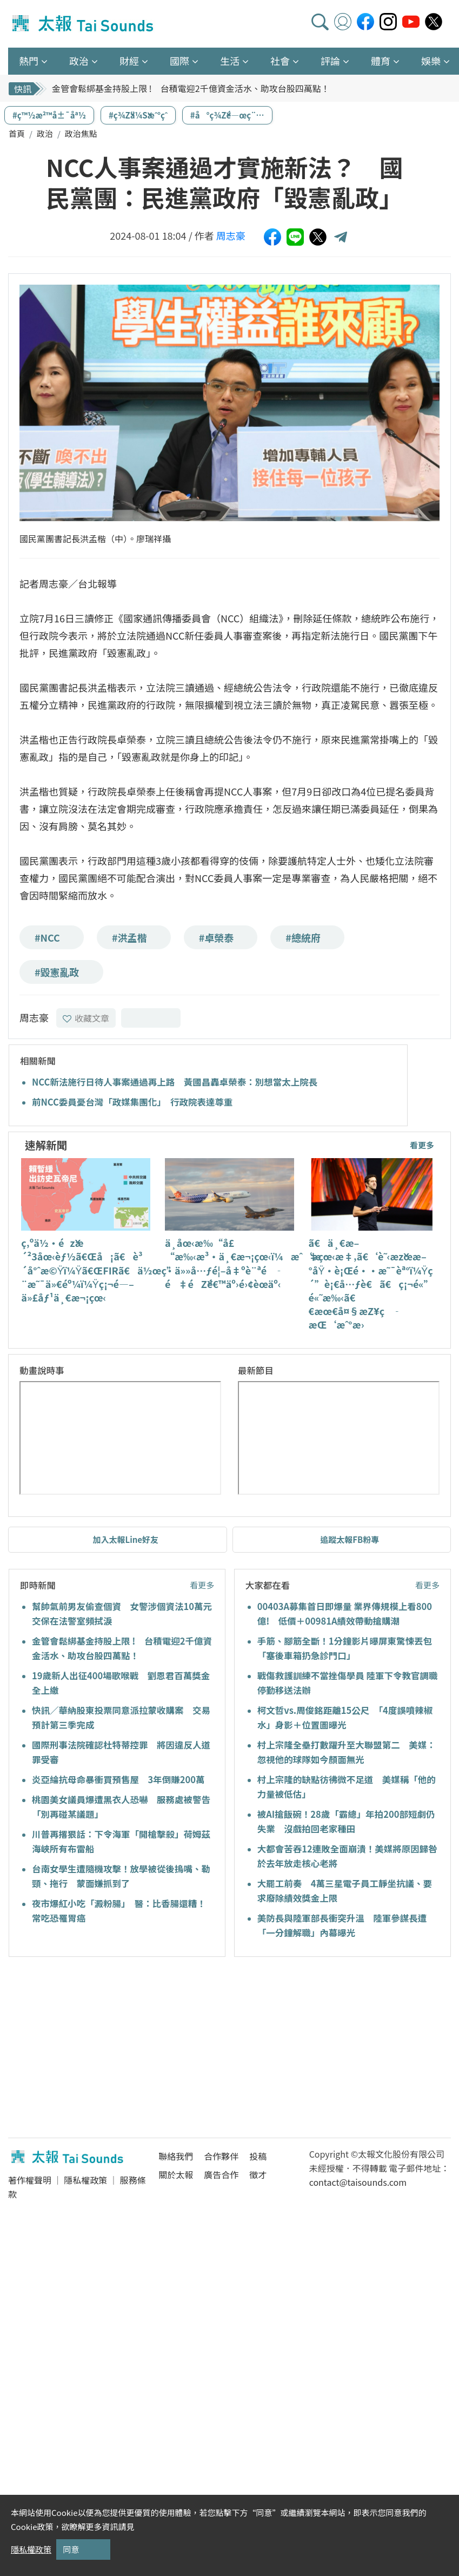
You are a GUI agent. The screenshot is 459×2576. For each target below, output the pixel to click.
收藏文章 (86, 1017)
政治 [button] (79, 61)
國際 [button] (179, 61)
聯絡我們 (175, 2156)
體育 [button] (380, 61)
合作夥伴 (221, 2156)
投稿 (258, 2156)
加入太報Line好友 (125, 1539)
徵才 (258, 2174)
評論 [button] (330, 61)
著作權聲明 (29, 2179)
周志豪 (230, 235)
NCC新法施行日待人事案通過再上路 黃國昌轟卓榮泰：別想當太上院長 (174, 1081)
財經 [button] (129, 61)
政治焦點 (81, 133)
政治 (45, 133)
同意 (71, 2549)
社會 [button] (280, 61)
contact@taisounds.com (358, 2182)
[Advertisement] (107, 2049)
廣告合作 (221, 2174)
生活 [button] (230, 61)
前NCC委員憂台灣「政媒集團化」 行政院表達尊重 (132, 1101)
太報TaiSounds (83, 24)
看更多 (422, 1145)
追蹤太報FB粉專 (349, 1539)
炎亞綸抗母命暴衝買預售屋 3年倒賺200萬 (118, 1779)
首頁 (17, 133)
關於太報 (175, 2174)
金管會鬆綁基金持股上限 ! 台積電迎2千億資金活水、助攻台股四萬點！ (191, 88)
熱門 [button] (28, 61)
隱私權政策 (85, 2179)
